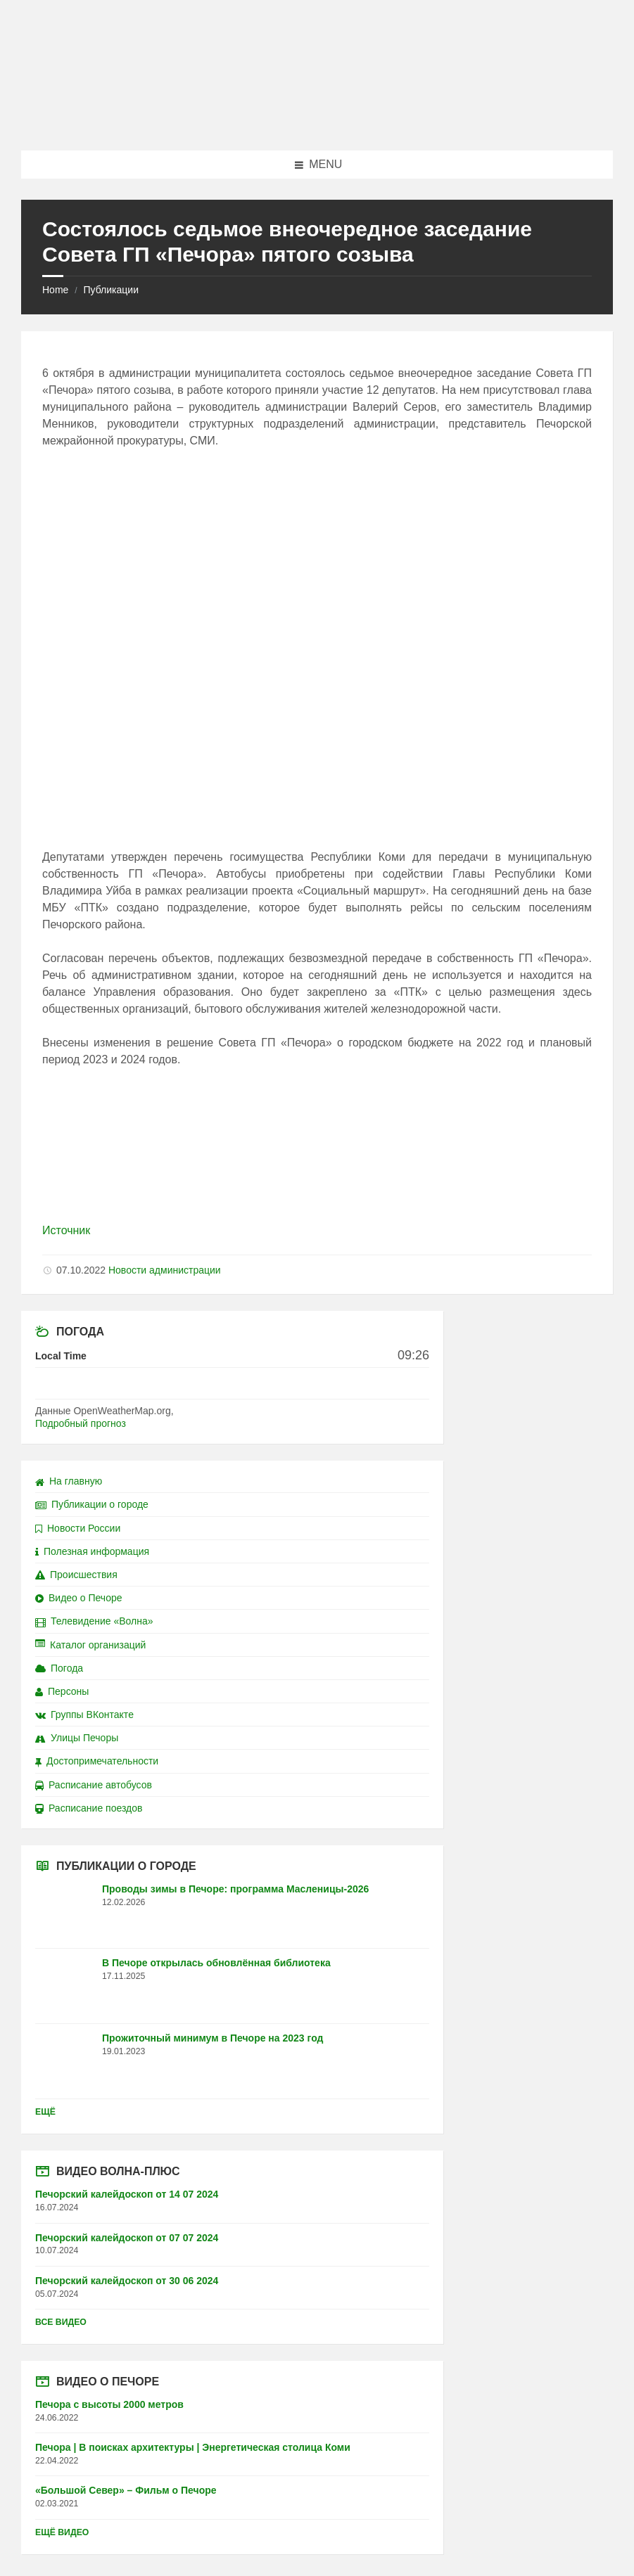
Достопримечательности (96, 1761)
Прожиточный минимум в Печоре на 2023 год (212, 2038)
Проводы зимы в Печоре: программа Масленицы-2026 (235, 1889)
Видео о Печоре (78, 1597)
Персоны (62, 1691)
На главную (68, 1481)
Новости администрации (164, 1270)
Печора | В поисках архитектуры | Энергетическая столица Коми (192, 2447)
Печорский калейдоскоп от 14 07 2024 (126, 2194)
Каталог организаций (90, 1645)
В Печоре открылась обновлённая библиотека (216, 1962)
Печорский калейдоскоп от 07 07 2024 (126, 2237)
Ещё (45, 2112)
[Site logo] (317, 123)
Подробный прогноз (80, 1423)
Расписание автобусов (93, 1784)
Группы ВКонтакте (84, 1714)
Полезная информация (92, 1551)
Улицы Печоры (76, 1737)
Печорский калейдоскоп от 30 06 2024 (126, 2280)
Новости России (77, 1528)
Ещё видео (62, 2532)
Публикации (110, 289)
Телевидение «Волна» (94, 1621)
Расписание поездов (88, 1808)
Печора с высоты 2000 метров (109, 2404)
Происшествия (76, 1574)
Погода (59, 1668)
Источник (66, 1230)
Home (55, 289)
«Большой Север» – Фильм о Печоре (126, 2490)
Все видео (61, 2322)
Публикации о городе (91, 1504)
